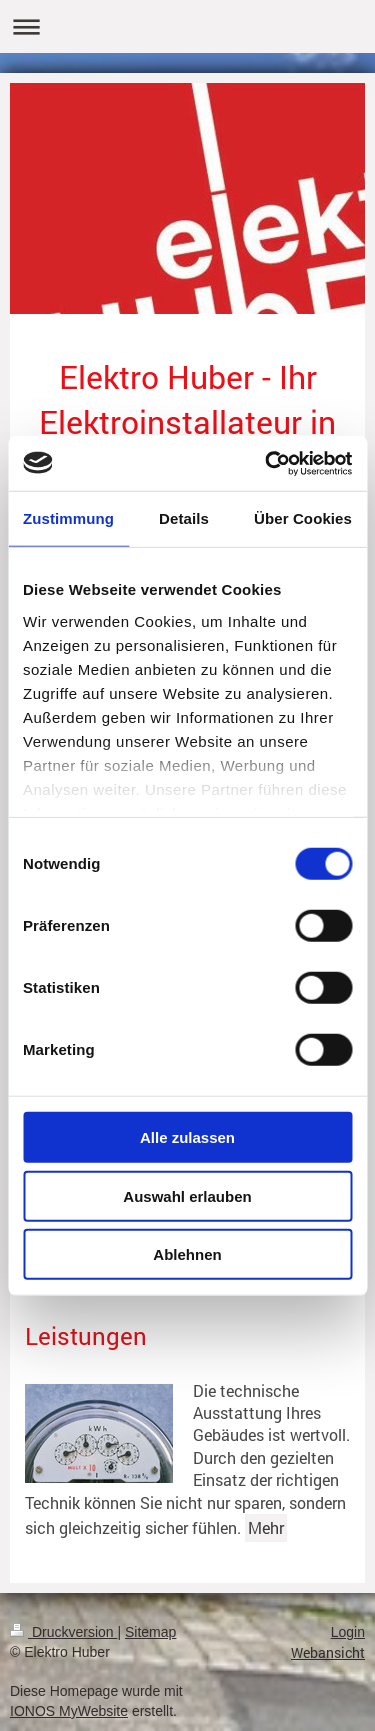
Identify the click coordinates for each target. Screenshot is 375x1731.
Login (348, 1632)
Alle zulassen (187, 1137)
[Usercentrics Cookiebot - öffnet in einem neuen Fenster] (267, 463)
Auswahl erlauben (187, 1195)
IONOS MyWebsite (69, 1711)
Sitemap (150, 1632)
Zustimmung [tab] (68, 518)
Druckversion (63, 1632)
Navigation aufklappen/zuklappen (187, 26)
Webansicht (328, 1652)
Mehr (266, 1527)
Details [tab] (184, 518)
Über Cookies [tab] (303, 518)
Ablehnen (187, 1254)
